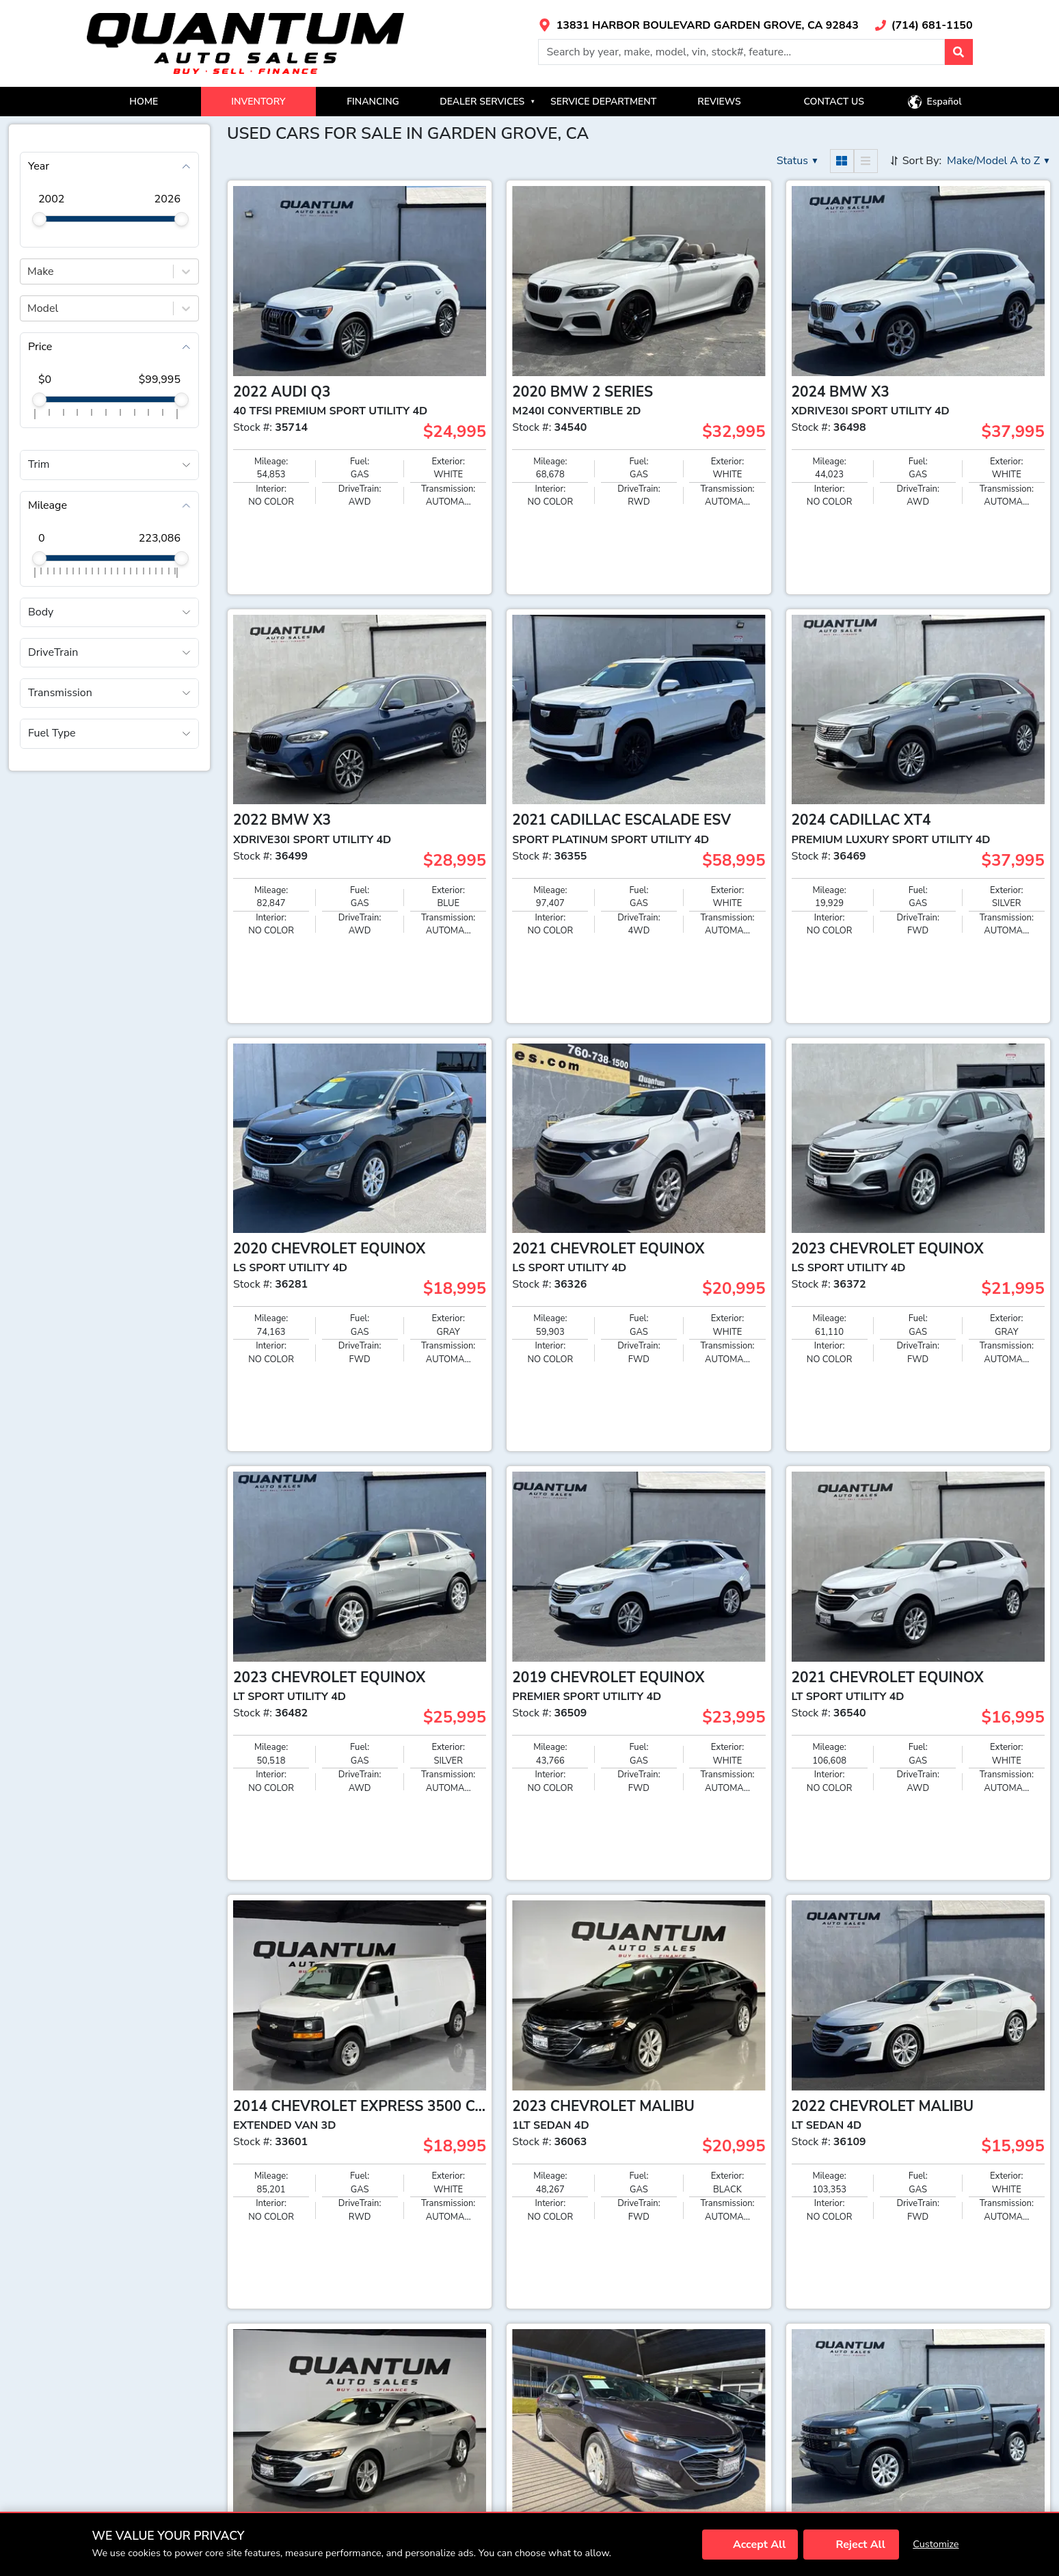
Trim (39, 464)
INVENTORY (258, 101)
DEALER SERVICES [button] (487, 101)
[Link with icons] (698, 25)
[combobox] (28, 271)
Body (40, 612)
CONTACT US (833, 101)
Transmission (60, 692)
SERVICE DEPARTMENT (603, 101)
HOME (143, 101)
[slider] (39, 219)
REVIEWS (718, 101)
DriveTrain (53, 652)
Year (38, 166)
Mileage (47, 505)
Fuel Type (52, 733)
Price (40, 346)
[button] (958, 52)
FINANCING (373, 101)
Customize (936, 2544)
